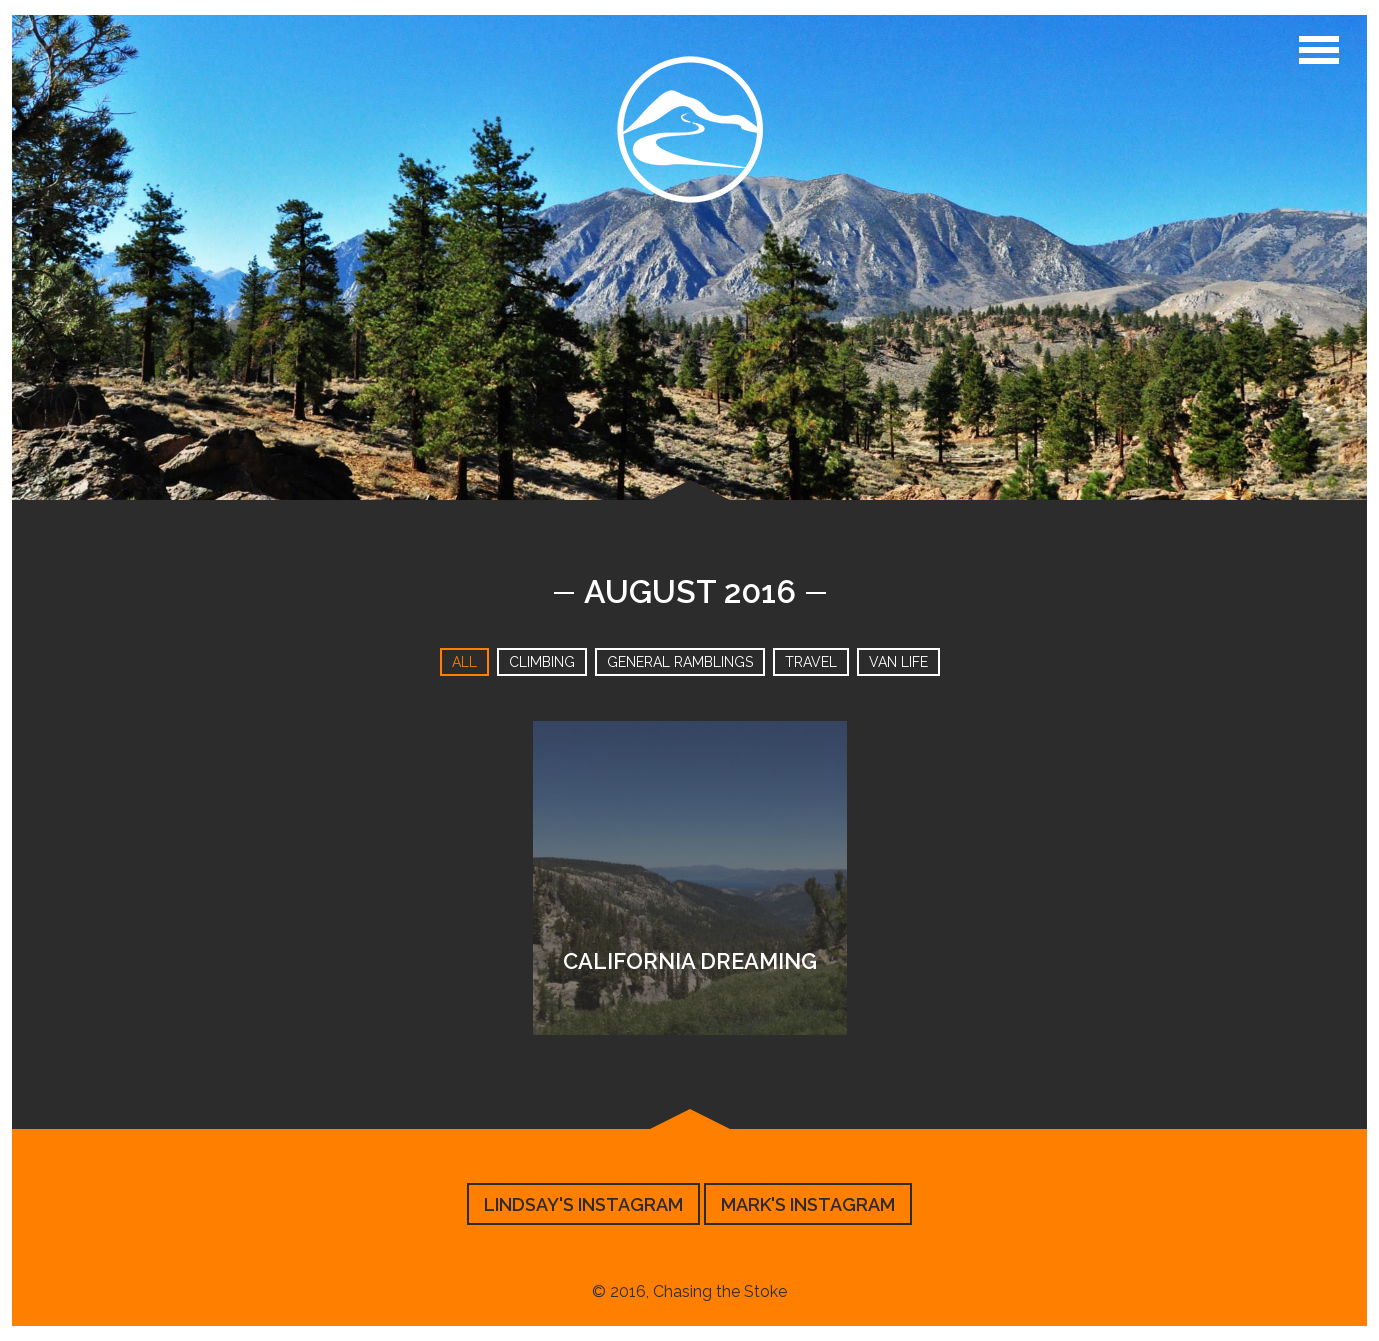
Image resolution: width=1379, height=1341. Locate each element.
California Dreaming (690, 961)
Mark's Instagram (808, 1204)
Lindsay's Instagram (583, 1204)
